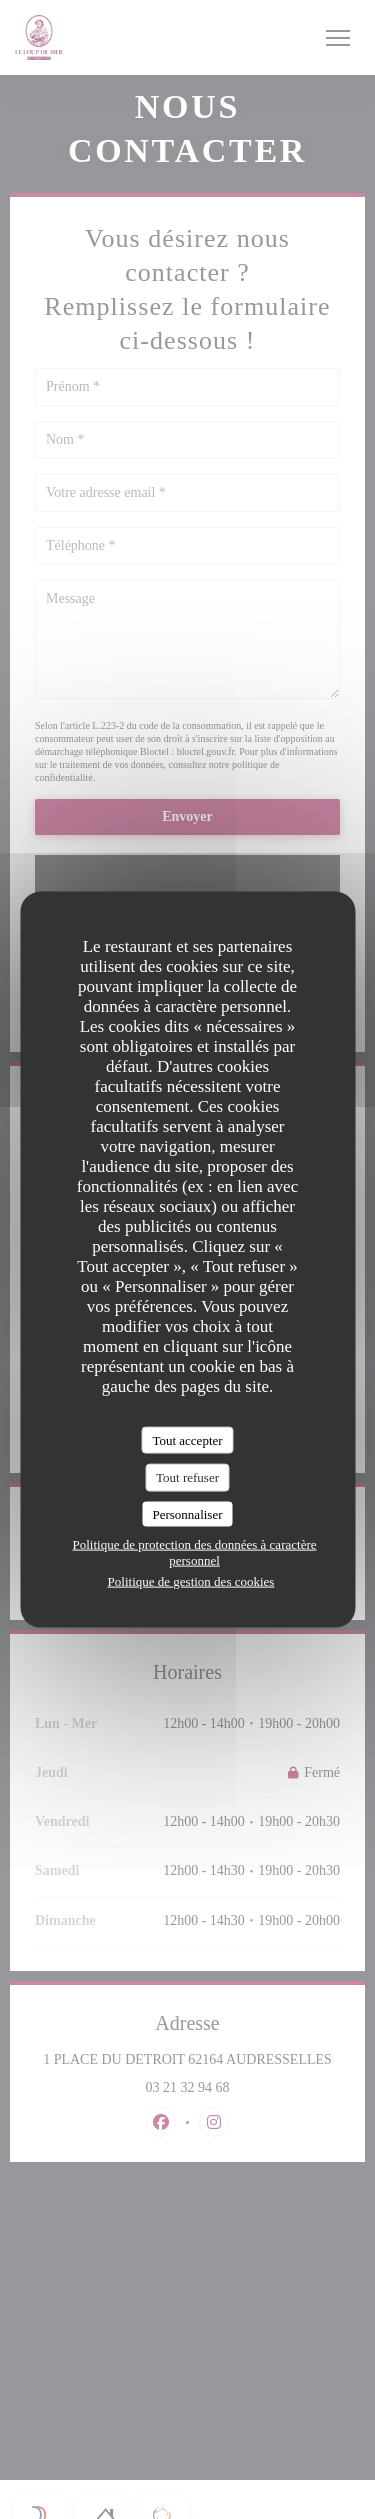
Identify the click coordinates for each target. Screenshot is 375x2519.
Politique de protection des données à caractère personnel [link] (194, 1552)
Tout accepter (187, 1439)
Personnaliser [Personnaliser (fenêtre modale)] (187, 1513)
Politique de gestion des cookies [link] (191, 1581)
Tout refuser (187, 1477)
